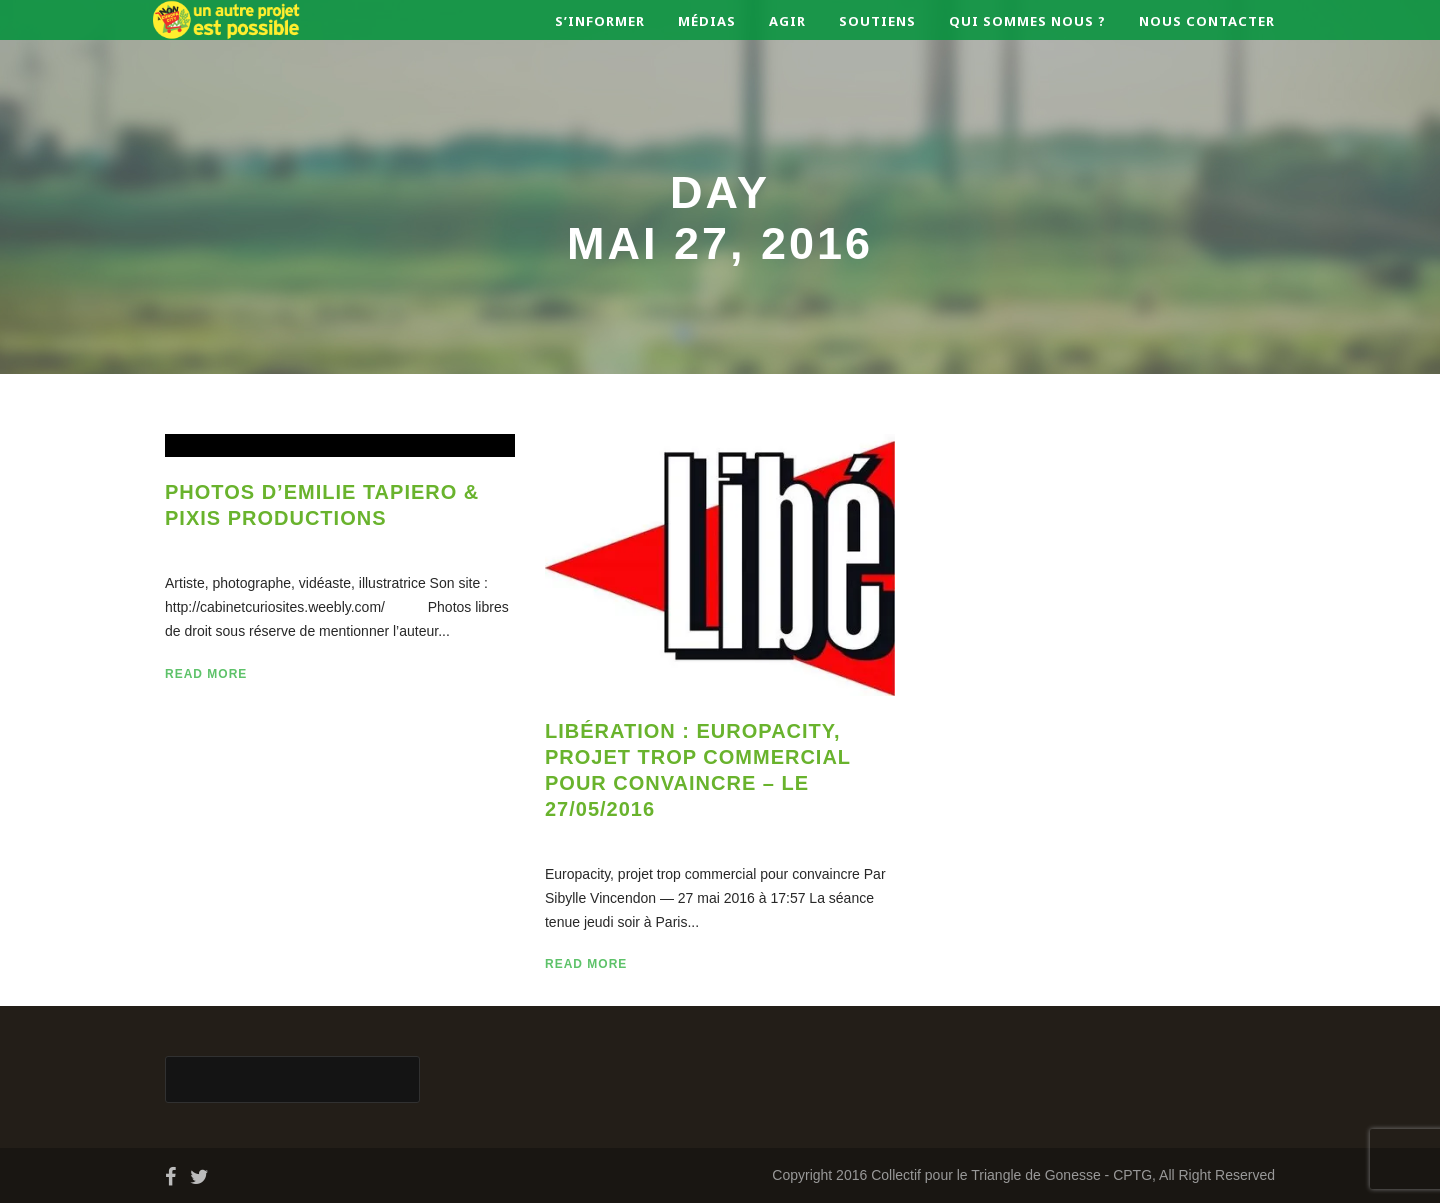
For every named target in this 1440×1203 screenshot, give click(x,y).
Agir (787, 21)
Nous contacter (1207, 21)
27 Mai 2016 (229, 545)
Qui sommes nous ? (1027, 21)
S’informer (600, 21)
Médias (707, 21)
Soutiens (877, 21)
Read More (206, 674)
